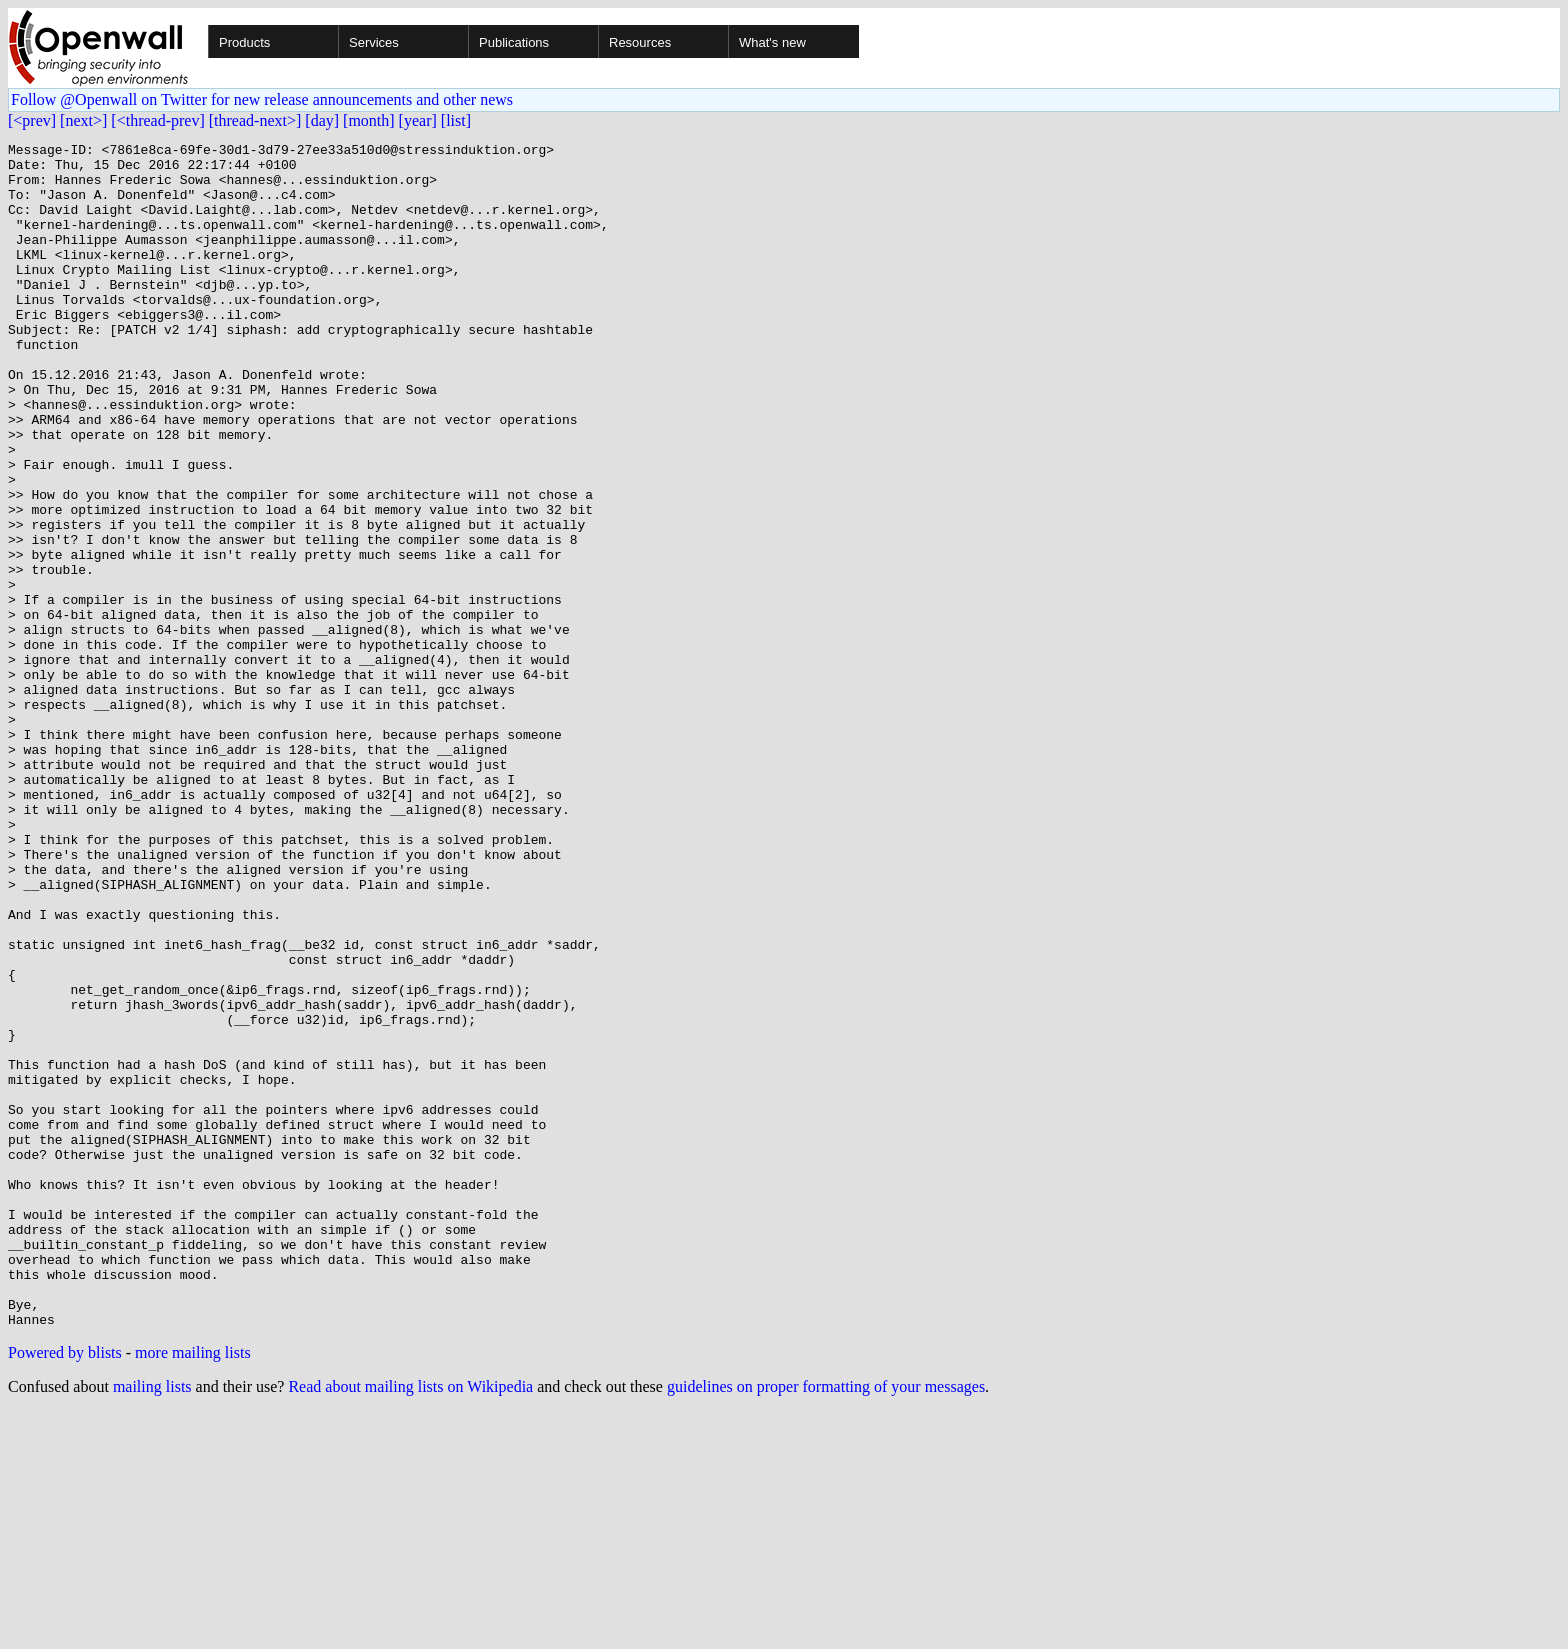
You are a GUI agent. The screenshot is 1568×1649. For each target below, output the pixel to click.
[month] (369, 120)
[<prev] (32, 120)
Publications (514, 42)
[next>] (83, 120)
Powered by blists (65, 1589)
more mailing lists (193, 1589)
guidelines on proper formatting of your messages (826, 1623)
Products (244, 42)
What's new (772, 42)
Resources (640, 42)
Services (374, 42)
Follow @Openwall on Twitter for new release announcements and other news (262, 99)
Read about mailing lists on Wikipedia (410, 1623)
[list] (456, 120)
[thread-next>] (255, 120)
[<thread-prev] (157, 120)
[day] (322, 120)
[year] (418, 120)
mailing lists (152, 1623)
